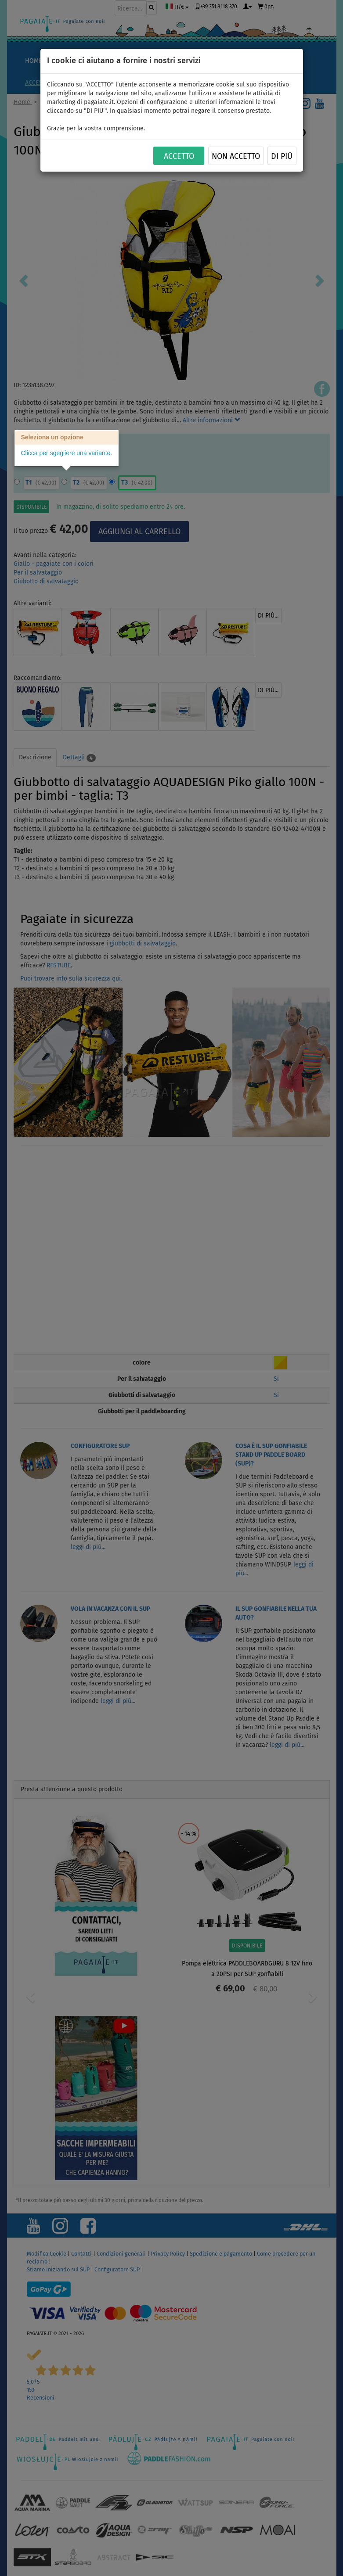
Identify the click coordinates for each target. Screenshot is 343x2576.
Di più (281, 156)
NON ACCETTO (236, 156)
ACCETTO (179, 156)
